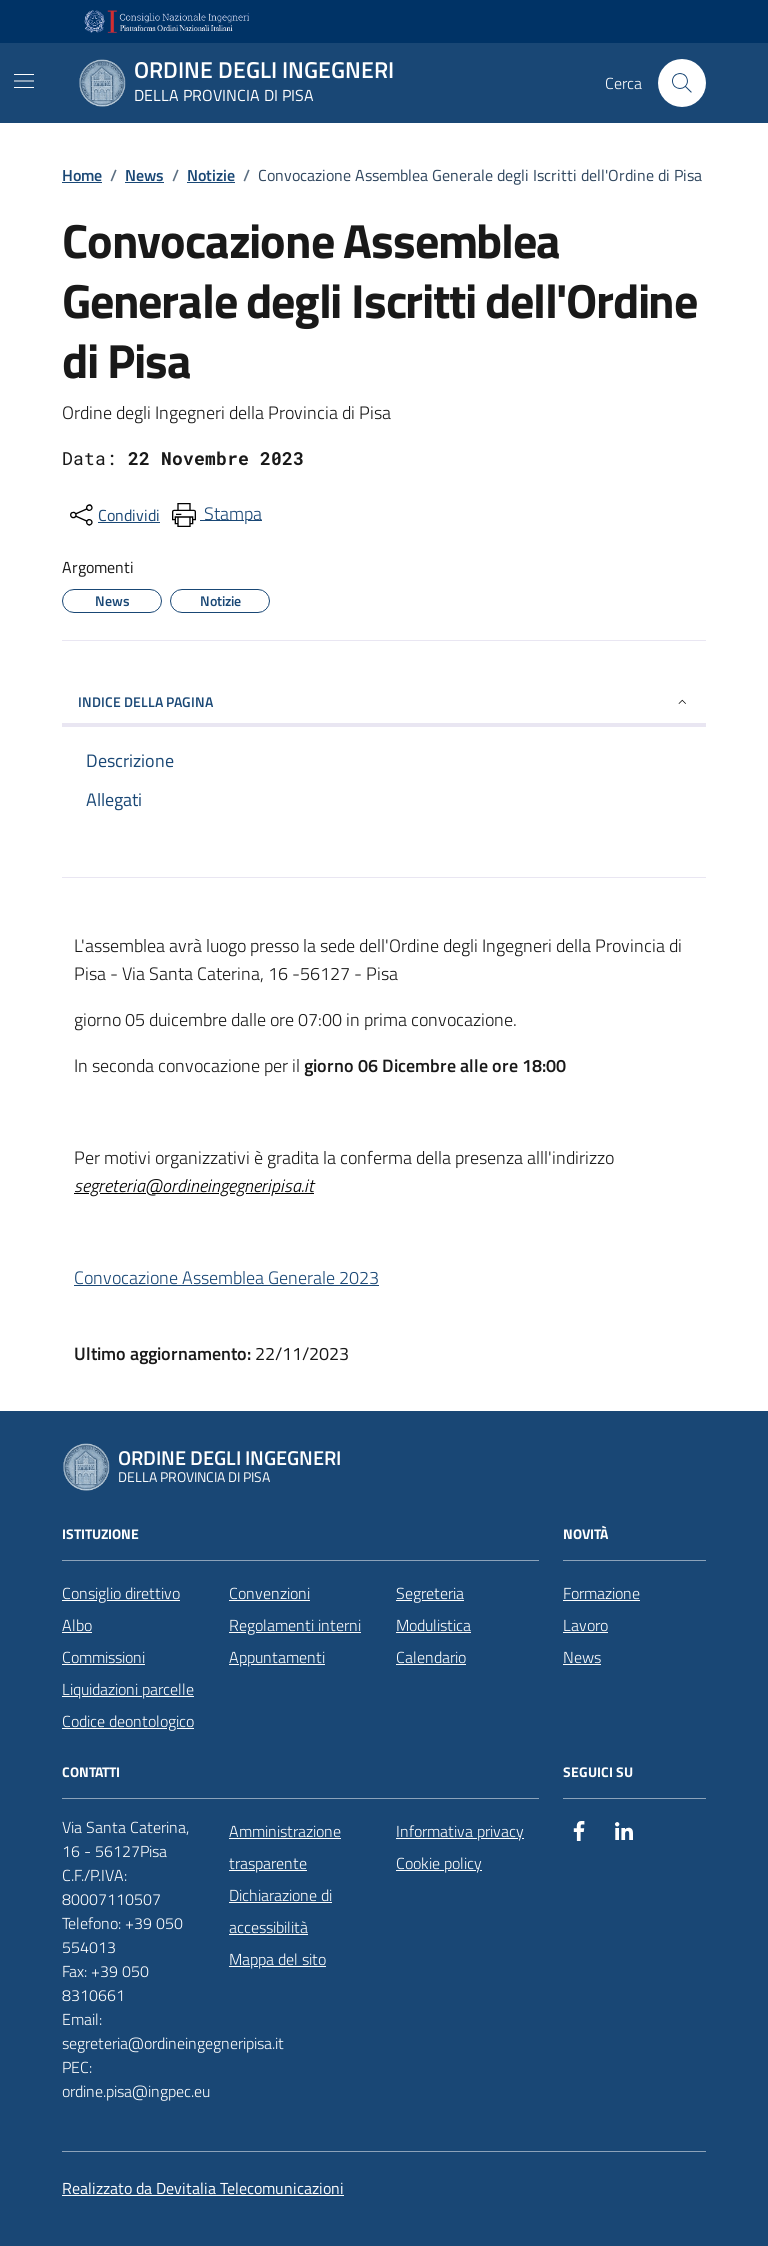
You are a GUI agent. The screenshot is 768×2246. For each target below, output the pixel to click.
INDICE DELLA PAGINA (384, 701)
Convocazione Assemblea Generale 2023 (226, 1277)
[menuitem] (215, 515)
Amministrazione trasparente (285, 1847)
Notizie (211, 175)
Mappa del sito (277, 1959)
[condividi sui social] (113, 515)
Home (82, 175)
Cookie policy (439, 1863)
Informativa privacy (460, 1831)
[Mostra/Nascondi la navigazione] (24, 81)
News (144, 175)
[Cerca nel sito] (682, 83)
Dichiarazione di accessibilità (280, 1911)
